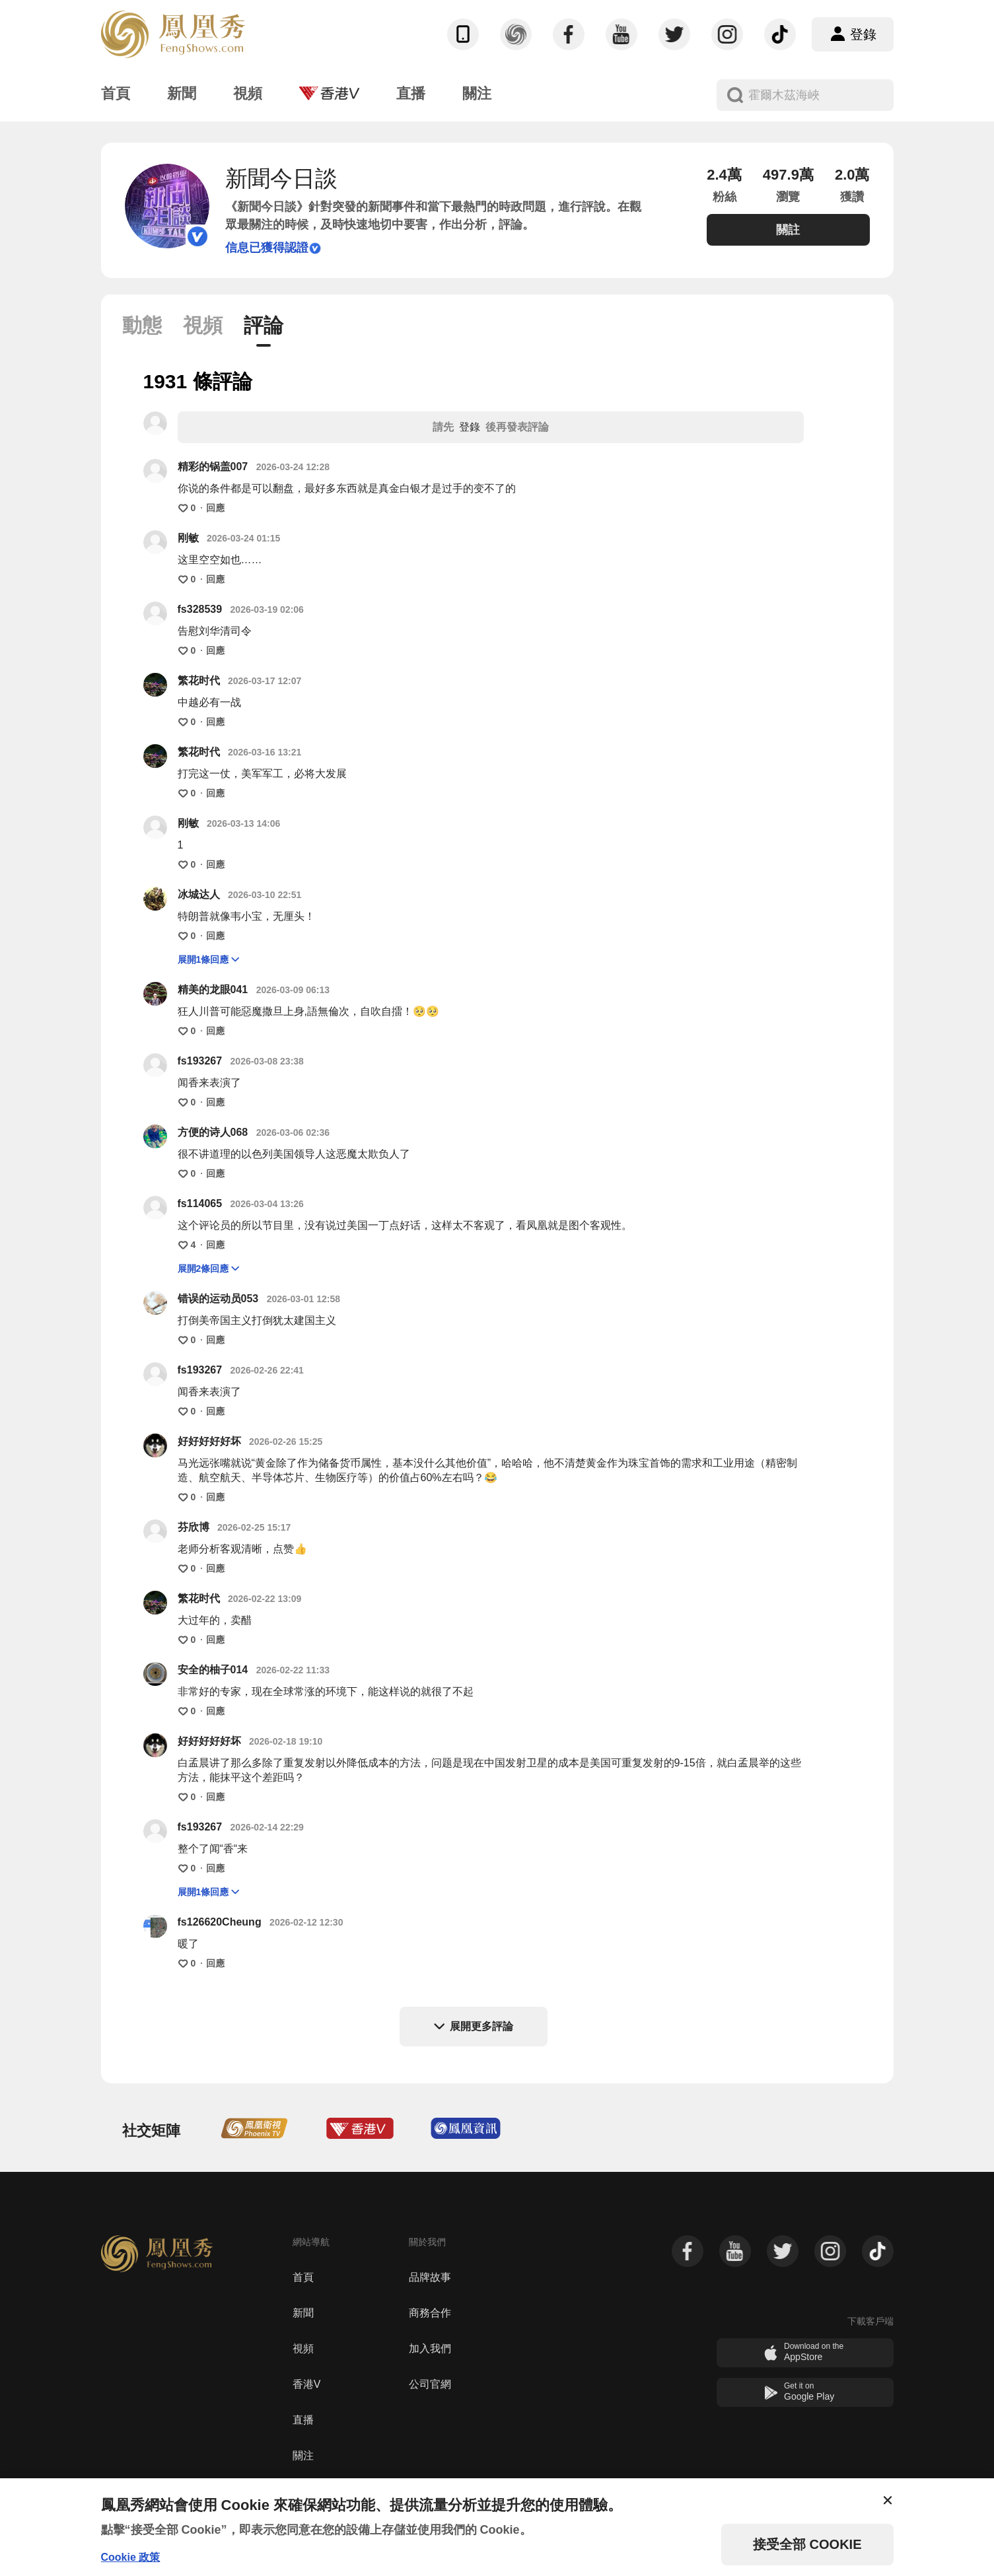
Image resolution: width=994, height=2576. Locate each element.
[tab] (142, 331)
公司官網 (430, 2384)
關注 (303, 2455)
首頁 (303, 2277)
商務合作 (430, 2312)
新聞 (303, 2312)
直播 (303, 2419)
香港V (307, 2384)
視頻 (303, 2348)
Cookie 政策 (130, 2557)
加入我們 (430, 2348)
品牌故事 (430, 2277)
